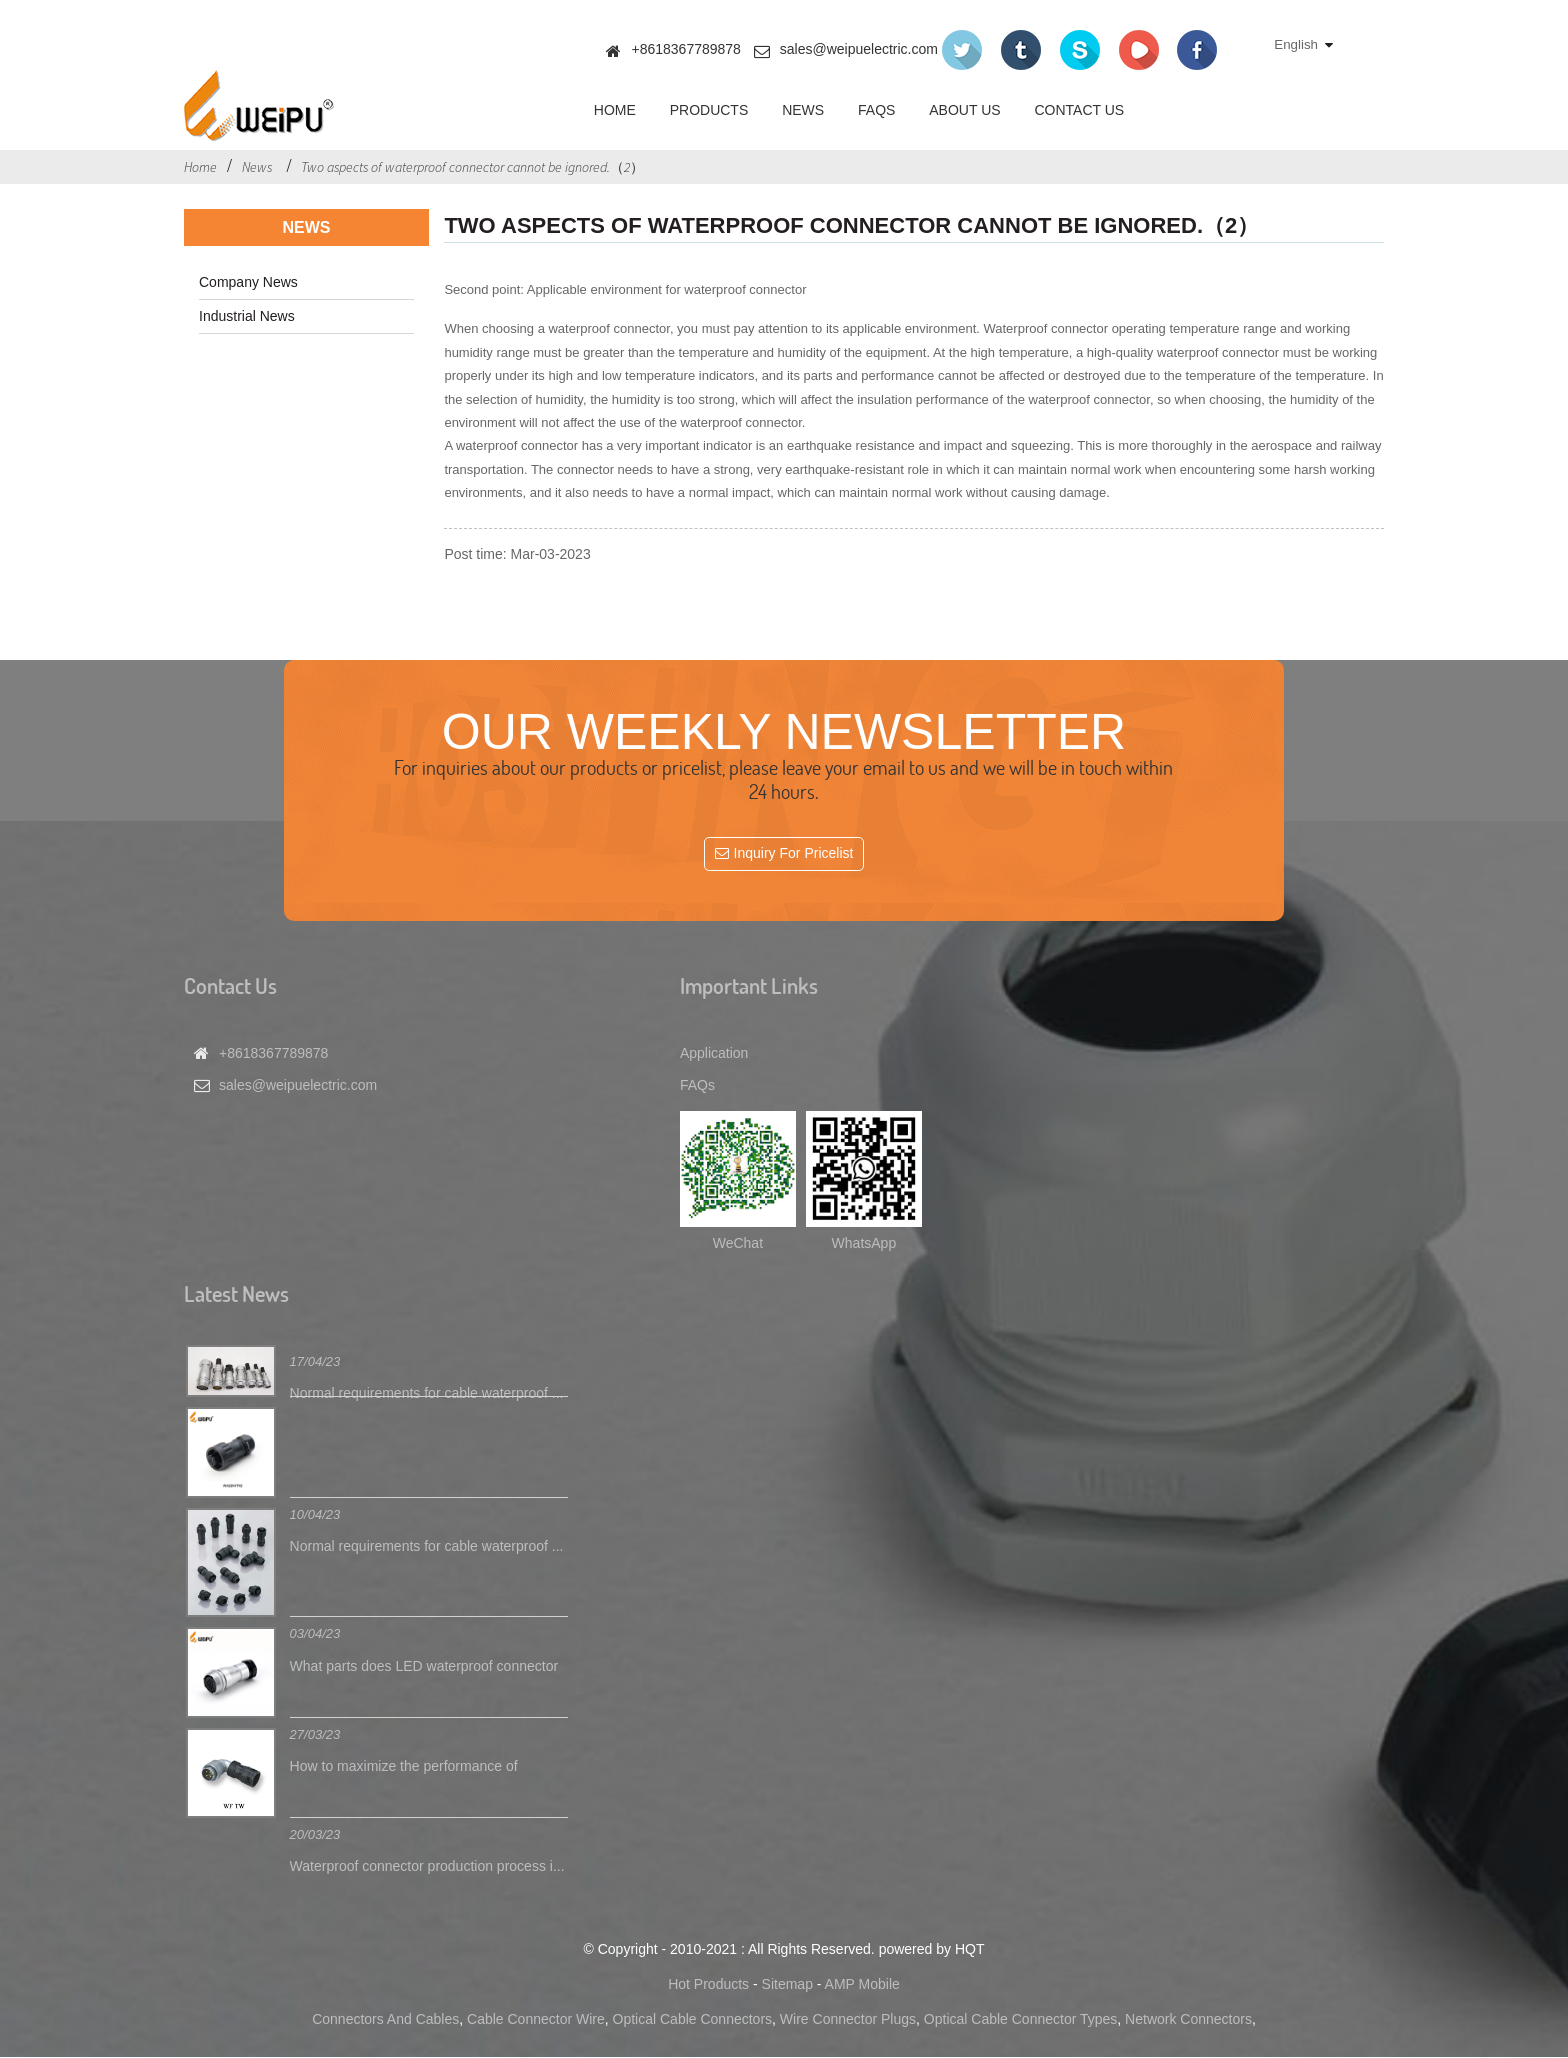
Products (709, 110)
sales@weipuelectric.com (859, 49)
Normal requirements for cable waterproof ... (427, 1393)
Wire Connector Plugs (848, 2020)
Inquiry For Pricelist (794, 855)
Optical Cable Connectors (693, 2020)
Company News (248, 282)
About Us (964, 110)
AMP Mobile (862, 1985)
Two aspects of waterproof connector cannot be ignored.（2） (472, 167)
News (803, 110)
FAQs (876, 110)
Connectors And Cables (385, 2020)
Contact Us (1079, 110)
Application (714, 1053)
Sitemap (787, 1985)
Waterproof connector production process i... (427, 1866)
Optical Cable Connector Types (1021, 2020)
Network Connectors (1188, 2020)
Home (615, 110)
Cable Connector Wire (536, 2020)
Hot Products (708, 1985)
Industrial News (247, 316)
